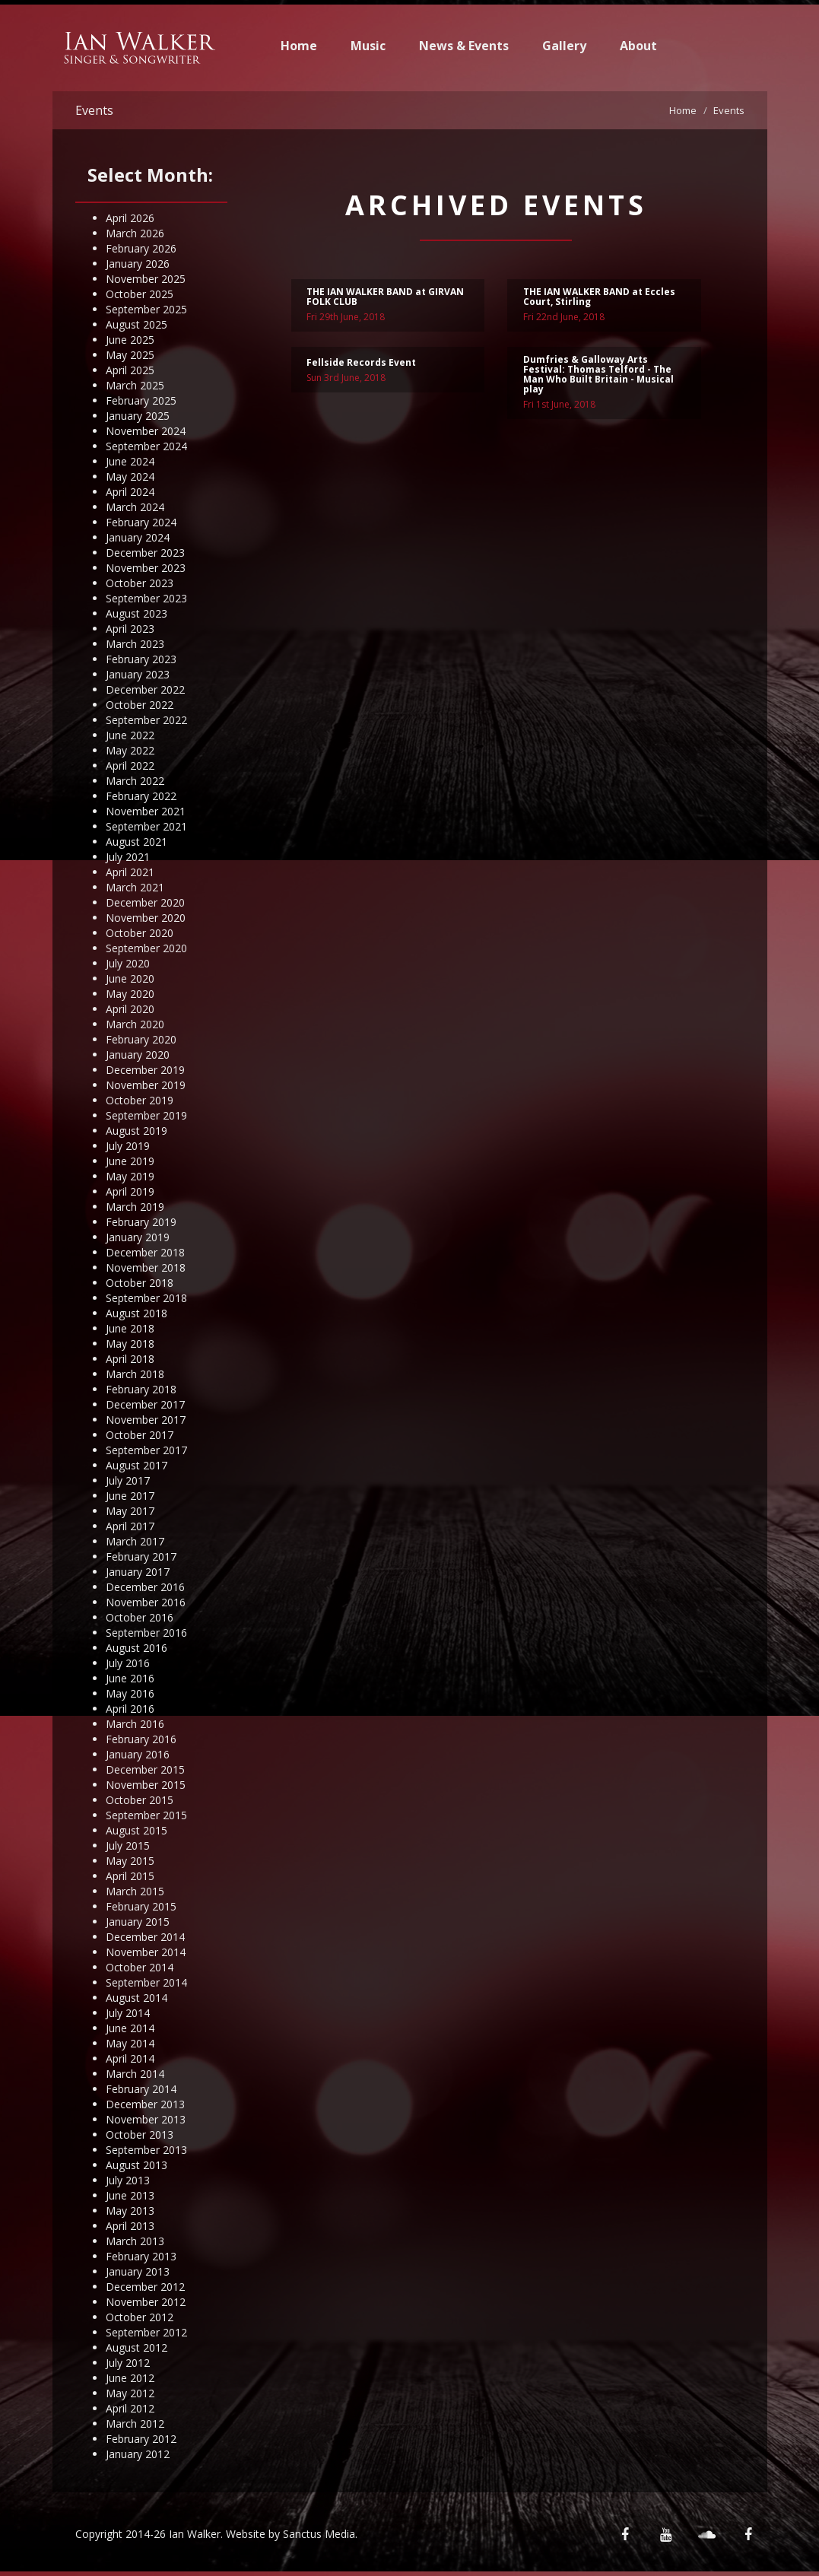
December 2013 (145, 2104)
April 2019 (130, 1191)
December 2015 (145, 1769)
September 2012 (146, 2332)
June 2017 (130, 1495)
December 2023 (145, 552)
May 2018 (130, 1343)
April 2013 (130, 2226)
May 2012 (130, 2393)
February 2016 (141, 1739)
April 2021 (130, 872)
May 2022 (130, 750)
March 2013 (135, 2241)
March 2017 (135, 1541)
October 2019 (139, 1100)
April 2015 (130, 1876)
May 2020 (130, 993)
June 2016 (130, 1678)
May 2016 (130, 1693)
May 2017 (130, 1511)
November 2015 (146, 1784)
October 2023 (139, 583)
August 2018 (136, 1313)
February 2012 (141, 2438)
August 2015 (136, 1830)
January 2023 (138, 674)
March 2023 (135, 644)
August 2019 (136, 1130)
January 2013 (138, 2271)
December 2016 (145, 1587)
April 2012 (130, 2408)
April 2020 (130, 1009)
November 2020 (146, 917)
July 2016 (128, 1663)
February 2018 (141, 1389)
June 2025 (130, 339)
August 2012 (136, 2347)
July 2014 (128, 2013)
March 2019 (135, 1206)
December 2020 (145, 902)
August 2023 (136, 613)
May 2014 (130, 2043)
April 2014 (130, 2058)
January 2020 (138, 1054)
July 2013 (128, 2180)
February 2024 (141, 522)
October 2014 (139, 1967)
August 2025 (136, 324)
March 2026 (135, 233)
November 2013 (146, 2119)
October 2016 (139, 1617)
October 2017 (139, 1435)
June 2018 (130, 1328)
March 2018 (135, 1374)
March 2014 (135, 2073)
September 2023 (146, 598)
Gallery (564, 45)
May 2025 (130, 355)
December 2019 (145, 1069)
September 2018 (146, 1298)
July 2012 (128, 2362)
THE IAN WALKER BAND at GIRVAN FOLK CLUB (385, 298)
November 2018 (146, 1267)
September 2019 (146, 1115)
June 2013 (130, 2195)
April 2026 (130, 218)
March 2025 (135, 385)
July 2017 (128, 1480)
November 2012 (146, 2302)
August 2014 (136, 1997)
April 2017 (130, 1526)
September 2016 (146, 1632)
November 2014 (146, 1952)
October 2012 (139, 2317)
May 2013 (130, 2210)
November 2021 (146, 811)
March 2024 (135, 507)
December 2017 (145, 1404)
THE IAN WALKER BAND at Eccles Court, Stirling (599, 298)
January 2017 (138, 1571)
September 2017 (146, 1450)
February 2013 (141, 2256)
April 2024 (130, 491)
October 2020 (139, 933)
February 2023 (141, 659)
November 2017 (146, 1419)
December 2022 (145, 689)
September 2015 (146, 1815)
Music (368, 45)
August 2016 (136, 1648)
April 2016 (130, 1708)
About (638, 45)
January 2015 (138, 1921)
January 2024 (138, 537)
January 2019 (138, 1237)
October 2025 (139, 294)
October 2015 (139, 1800)
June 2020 (130, 978)
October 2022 (139, 704)
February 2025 (141, 400)
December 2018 (145, 1252)
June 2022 (130, 735)
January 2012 (138, 2454)
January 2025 (138, 415)
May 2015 (130, 1860)
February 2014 (141, 2089)
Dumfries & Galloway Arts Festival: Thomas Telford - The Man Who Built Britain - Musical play (598, 377)
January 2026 (138, 263)
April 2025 (130, 370)
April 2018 (130, 1359)
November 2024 (146, 431)
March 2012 (135, 2423)
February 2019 (141, 1222)
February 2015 (141, 1906)
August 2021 (136, 841)
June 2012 (130, 2378)
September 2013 (146, 2149)
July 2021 (128, 857)
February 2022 (141, 796)
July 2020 (128, 963)
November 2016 (146, 1602)
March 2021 (135, 887)
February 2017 (141, 1556)
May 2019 (130, 1176)
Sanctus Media (319, 2534)
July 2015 (128, 1845)
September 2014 (146, 1982)
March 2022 (135, 780)
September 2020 (146, 948)
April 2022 (130, 765)
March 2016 (135, 1724)
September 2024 (146, 446)
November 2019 (146, 1085)
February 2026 (141, 248)
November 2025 (146, 279)
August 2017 (136, 1465)
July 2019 (128, 1146)
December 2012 (145, 2286)
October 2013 (139, 2134)
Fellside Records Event (361, 363)
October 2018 (139, 1282)
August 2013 (136, 2165)
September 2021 (146, 826)
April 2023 (130, 628)
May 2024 (130, 476)
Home (299, 45)
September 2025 (146, 309)
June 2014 (130, 2028)
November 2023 (146, 568)
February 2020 (141, 1039)
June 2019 (130, 1161)
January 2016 (138, 1754)
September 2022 (146, 720)
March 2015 (135, 1891)
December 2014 (145, 1937)
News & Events (464, 45)
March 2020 (135, 1024)
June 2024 (130, 461)
